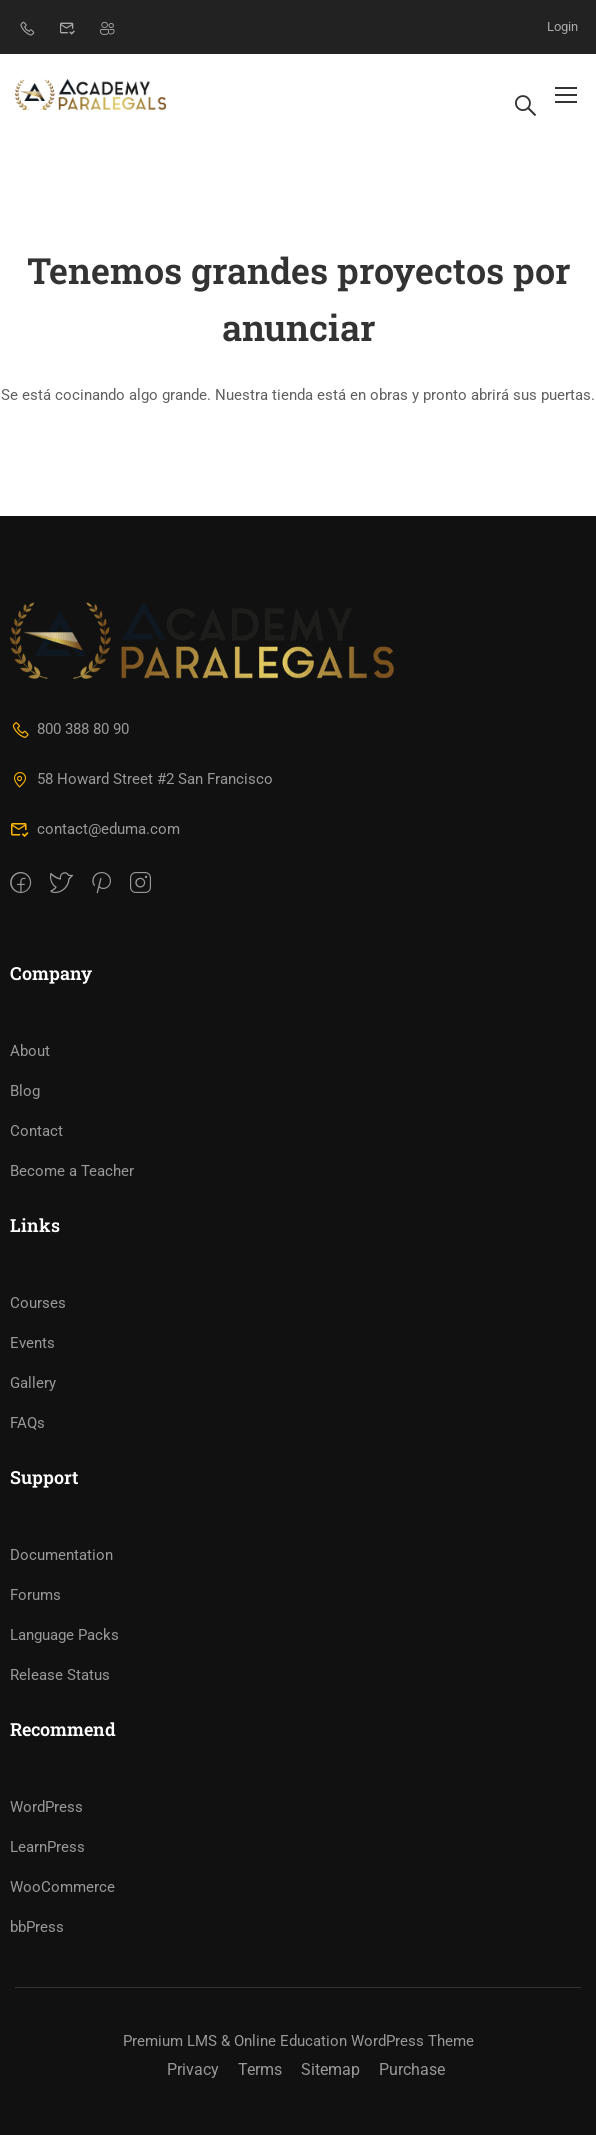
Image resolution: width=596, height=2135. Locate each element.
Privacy (193, 2069)
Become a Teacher (72, 1171)
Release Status (60, 1675)
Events (32, 1343)
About (30, 1051)
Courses (38, 1303)
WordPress (46, 1807)
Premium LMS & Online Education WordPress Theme (298, 2041)
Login (562, 26)
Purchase (412, 2069)
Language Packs (64, 1635)
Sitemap (330, 2069)
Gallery (33, 1383)
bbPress (37, 1927)
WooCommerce (62, 1887)
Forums (35, 1595)
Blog (25, 1091)
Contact (36, 1131)
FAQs (27, 1423)
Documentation (61, 1555)
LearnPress (47, 1847)
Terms (260, 2069)
